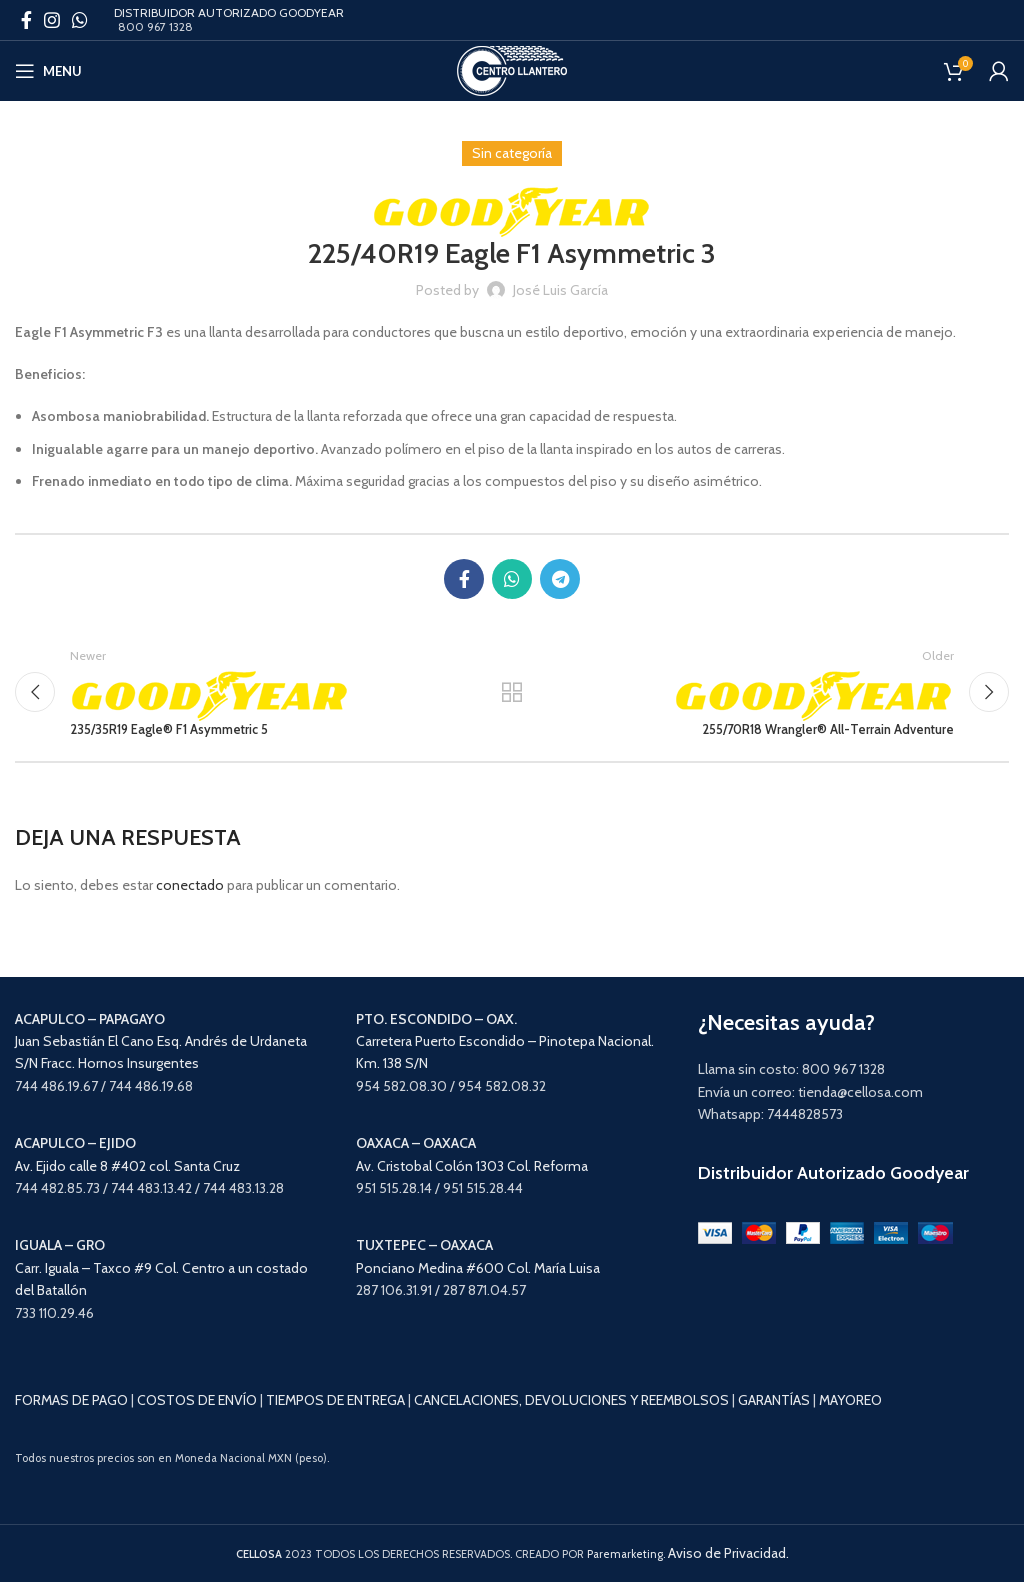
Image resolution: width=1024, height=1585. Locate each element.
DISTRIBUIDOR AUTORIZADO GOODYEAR (229, 12)
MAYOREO (850, 1404)
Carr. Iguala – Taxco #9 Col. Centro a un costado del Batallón (161, 1271)
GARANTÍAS (774, 1404)
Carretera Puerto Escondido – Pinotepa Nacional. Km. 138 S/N (505, 1044)
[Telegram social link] (560, 579)
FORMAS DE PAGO (71, 1404)
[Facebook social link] (26, 20)
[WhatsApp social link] (80, 20)
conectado (190, 889)
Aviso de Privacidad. (728, 1557)
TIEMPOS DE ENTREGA (335, 1404)
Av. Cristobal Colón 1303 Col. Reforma (472, 1169)
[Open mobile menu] (48, 71)
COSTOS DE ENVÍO (197, 1404)
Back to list (512, 694)
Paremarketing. (626, 1558)
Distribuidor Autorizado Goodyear (833, 1176)
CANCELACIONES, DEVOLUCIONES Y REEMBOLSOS (571, 1404)
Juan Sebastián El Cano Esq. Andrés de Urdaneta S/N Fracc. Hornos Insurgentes (161, 1044)
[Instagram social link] (52, 20)
